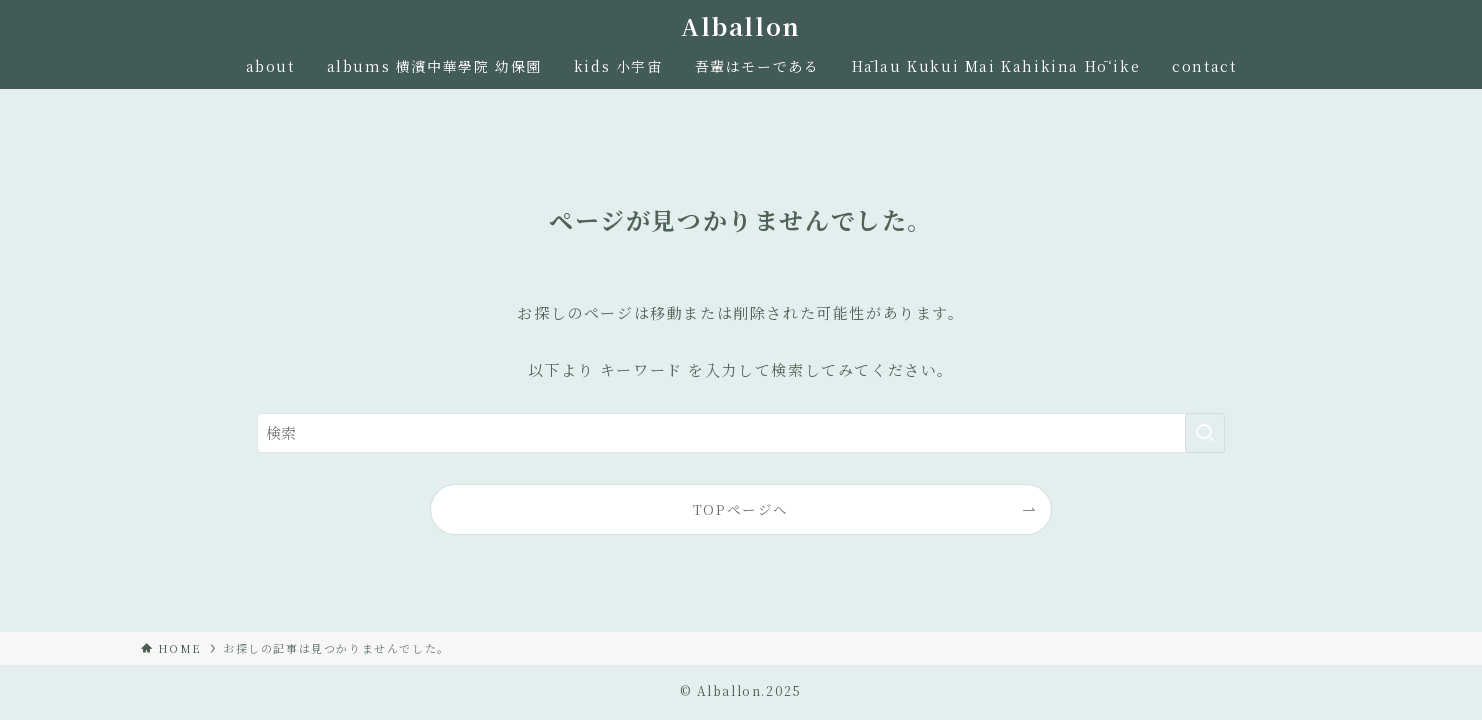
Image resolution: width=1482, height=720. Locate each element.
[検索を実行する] (1205, 433)
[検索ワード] (741, 433)
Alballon (741, 26)
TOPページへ (741, 509)
